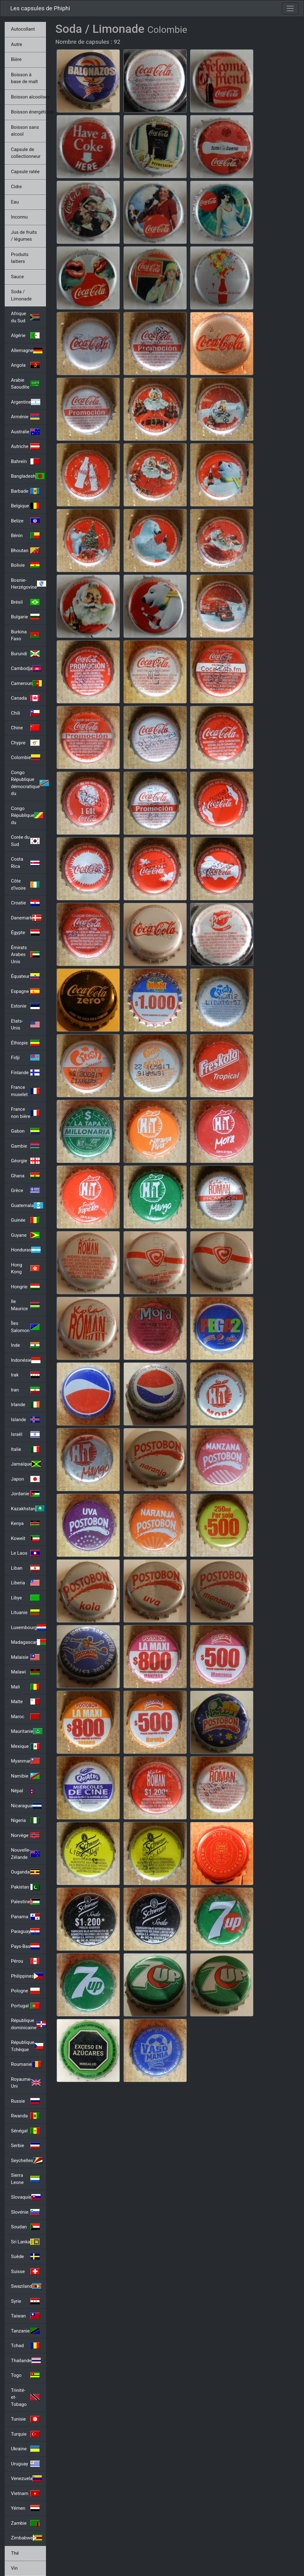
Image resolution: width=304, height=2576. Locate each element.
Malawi (25, 1672)
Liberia (25, 1583)
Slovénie (25, 2212)
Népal (25, 1791)
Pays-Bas (25, 1946)
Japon (25, 1479)
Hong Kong (25, 1268)
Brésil (25, 602)
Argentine (25, 402)
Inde (25, 1345)
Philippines (27, 1976)
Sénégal (25, 2131)
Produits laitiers (19, 258)
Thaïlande (26, 2360)
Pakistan (25, 1887)
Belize (25, 521)
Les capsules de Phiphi (40, 8)
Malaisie (25, 1657)
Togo (25, 2375)
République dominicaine (28, 2024)
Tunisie (25, 2419)
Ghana (25, 1176)
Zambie (25, 2523)
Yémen (25, 2508)
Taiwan (25, 2316)
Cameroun (26, 683)
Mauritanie (27, 1731)
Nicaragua (26, 1806)
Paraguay (25, 1931)
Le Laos (25, 1553)
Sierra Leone (25, 2178)
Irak (25, 1375)
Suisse (25, 2271)
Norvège (25, 1835)
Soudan (25, 2227)
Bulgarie (25, 617)
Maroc (25, 1716)
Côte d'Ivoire (25, 884)
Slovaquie (26, 2197)
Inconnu (19, 217)
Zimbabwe (26, 2538)
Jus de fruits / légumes (24, 235)
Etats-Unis (25, 1024)
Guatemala (27, 1205)
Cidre (16, 186)
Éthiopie (25, 1043)
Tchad (25, 2345)
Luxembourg (28, 1627)
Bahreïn (25, 461)
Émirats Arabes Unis (25, 954)
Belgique (25, 506)
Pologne (25, 1991)
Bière (16, 59)
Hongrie (25, 1287)
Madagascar (28, 1642)
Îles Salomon (25, 1327)
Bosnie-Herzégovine (28, 583)
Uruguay (25, 2464)
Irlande (25, 1404)
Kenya (25, 1523)
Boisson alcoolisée (28, 97)
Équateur (25, 976)
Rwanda (25, 2116)
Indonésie (26, 1360)
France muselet (25, 1090)
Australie (25, 432)
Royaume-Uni (26, 2082)
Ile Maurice (25, 1305)
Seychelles (27, 2160)
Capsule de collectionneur (26, 153)
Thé (15, 2553)
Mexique (25, 1746)
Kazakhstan (28, 1509)
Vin (14, 2568)
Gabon (25, 1131)
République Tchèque (27, 2046)
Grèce (25, 1190)
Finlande (25, 1072)
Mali (25, 1687)
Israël (25, 1434)
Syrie (25, 2301)
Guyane (25, 1235)
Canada (25, 698)
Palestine (25, 1902)
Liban (25, 1568)
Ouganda (25, 1872)
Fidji (25, 1057)
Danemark (26, 918)
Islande (25, 1419)
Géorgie (25, 1161)
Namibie (25, 1776)
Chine (25, 728)
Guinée (25, 1220)
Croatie (25, 903)
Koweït (25, 1538)
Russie (25, 2101)
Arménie (25, 417)
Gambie (25, 1146)
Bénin (25, 535)
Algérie (25, 335)
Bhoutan (25, 550)
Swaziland (26, 2286)
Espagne (25, 991)
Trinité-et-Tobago (25, 2397)
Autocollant (23, 29)
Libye (25, 1598)
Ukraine (25, 2449)
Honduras (26, 1250)
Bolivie (25, 565)
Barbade (25, 491)
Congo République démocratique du (28, 783)
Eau (15, 202)
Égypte (25, 932)
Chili (25, 713)
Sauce (17, 276)
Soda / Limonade (21, 295)
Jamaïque (26, 1464)
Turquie (25, 2434)
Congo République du (27, 815)
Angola (25, 365)
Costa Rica (25, 862)
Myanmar (25, 1761)
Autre (16, 44)
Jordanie (25, 1494)
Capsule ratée (25, 171)
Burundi (25, 654)
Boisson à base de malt (24, 78)
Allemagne (27, 350)
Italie (25, 1449)
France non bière (25, 1112)
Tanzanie (25, 2331)
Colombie (25, 757)
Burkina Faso (25, 635)
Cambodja (26, 668)
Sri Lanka (25, 2242)
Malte (25, 1701)
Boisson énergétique (28, 112)
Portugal (25, 2006)
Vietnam (25, 2493)
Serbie (25, 2145)
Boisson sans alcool (25, 130)
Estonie (25, 1006)
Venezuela (26, 2478)
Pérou (25, 1961)
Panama (25, 1917)
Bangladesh (28, 476)
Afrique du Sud (25, 317)
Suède (25, 2256)
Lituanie (25, 1612)
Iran (25, 1390)
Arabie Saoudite (25, 383)
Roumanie (26, 2064)
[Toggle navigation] (290, 8)
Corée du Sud (25, 840)
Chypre (25, 743)
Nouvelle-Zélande (25, 1853)
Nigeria (25, 1820)
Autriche (25, 446)
